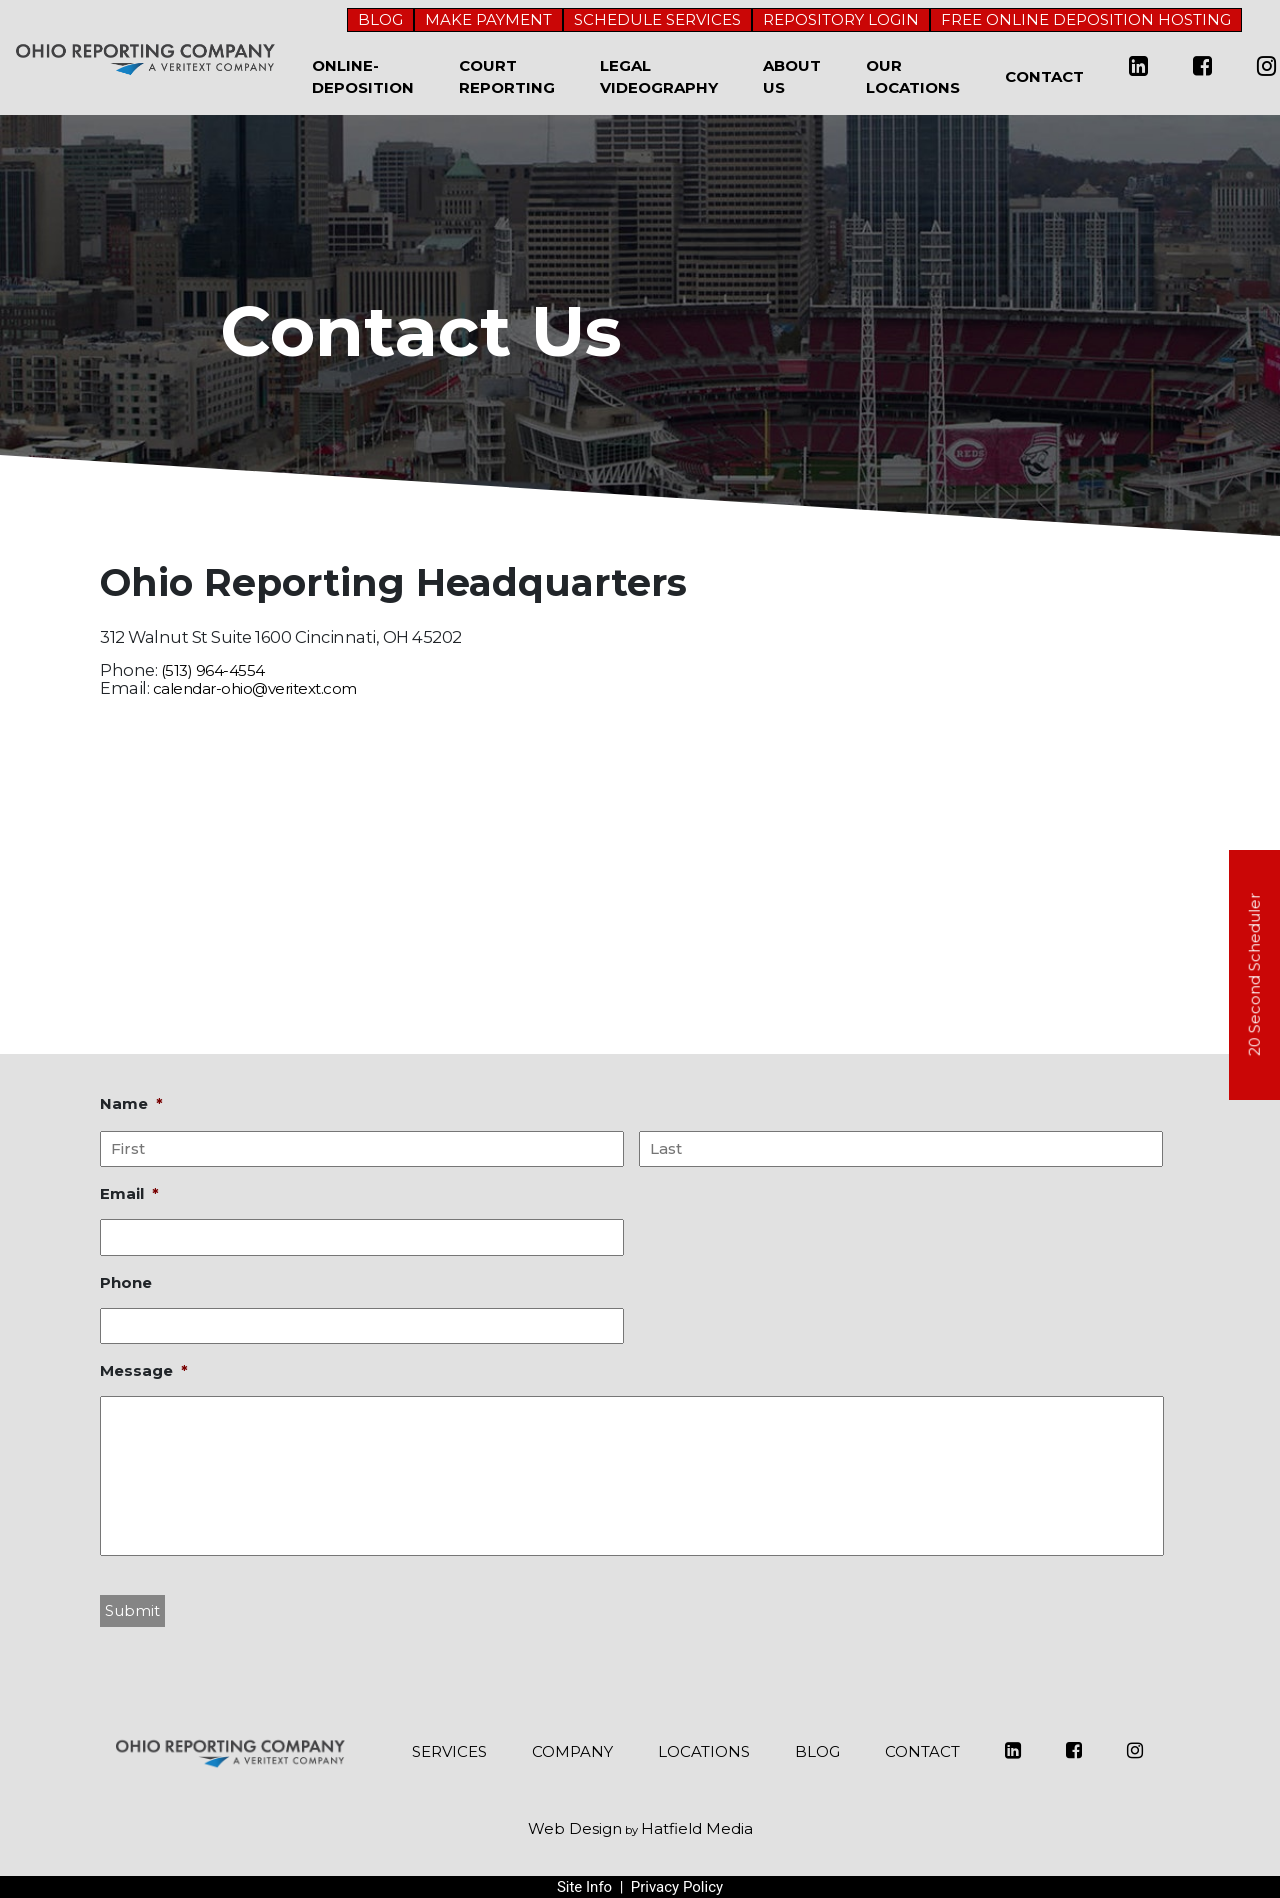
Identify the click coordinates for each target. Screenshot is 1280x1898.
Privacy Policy (677, 1887)
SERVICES (449, 1751)
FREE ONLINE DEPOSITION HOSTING (1086, 19)
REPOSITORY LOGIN (841, 19)
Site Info (584, 1887)
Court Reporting (507, 77)
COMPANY (572, 1751)
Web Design (575, 1828)
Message (144, 1370)
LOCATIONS (704, 1751)
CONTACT (922, 1751)
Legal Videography (659, 77)
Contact (1044, 76)
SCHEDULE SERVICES (657, 19)
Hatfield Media (697, 1828)
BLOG (380, 19)
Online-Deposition (363, 77)
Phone (126, 1282)
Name (131, 1103)
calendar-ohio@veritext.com (255, 688)
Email (129, 1193)
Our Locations (913, 77)
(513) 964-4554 (213, 670)
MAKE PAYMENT (488, 19)
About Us (792, 77)
